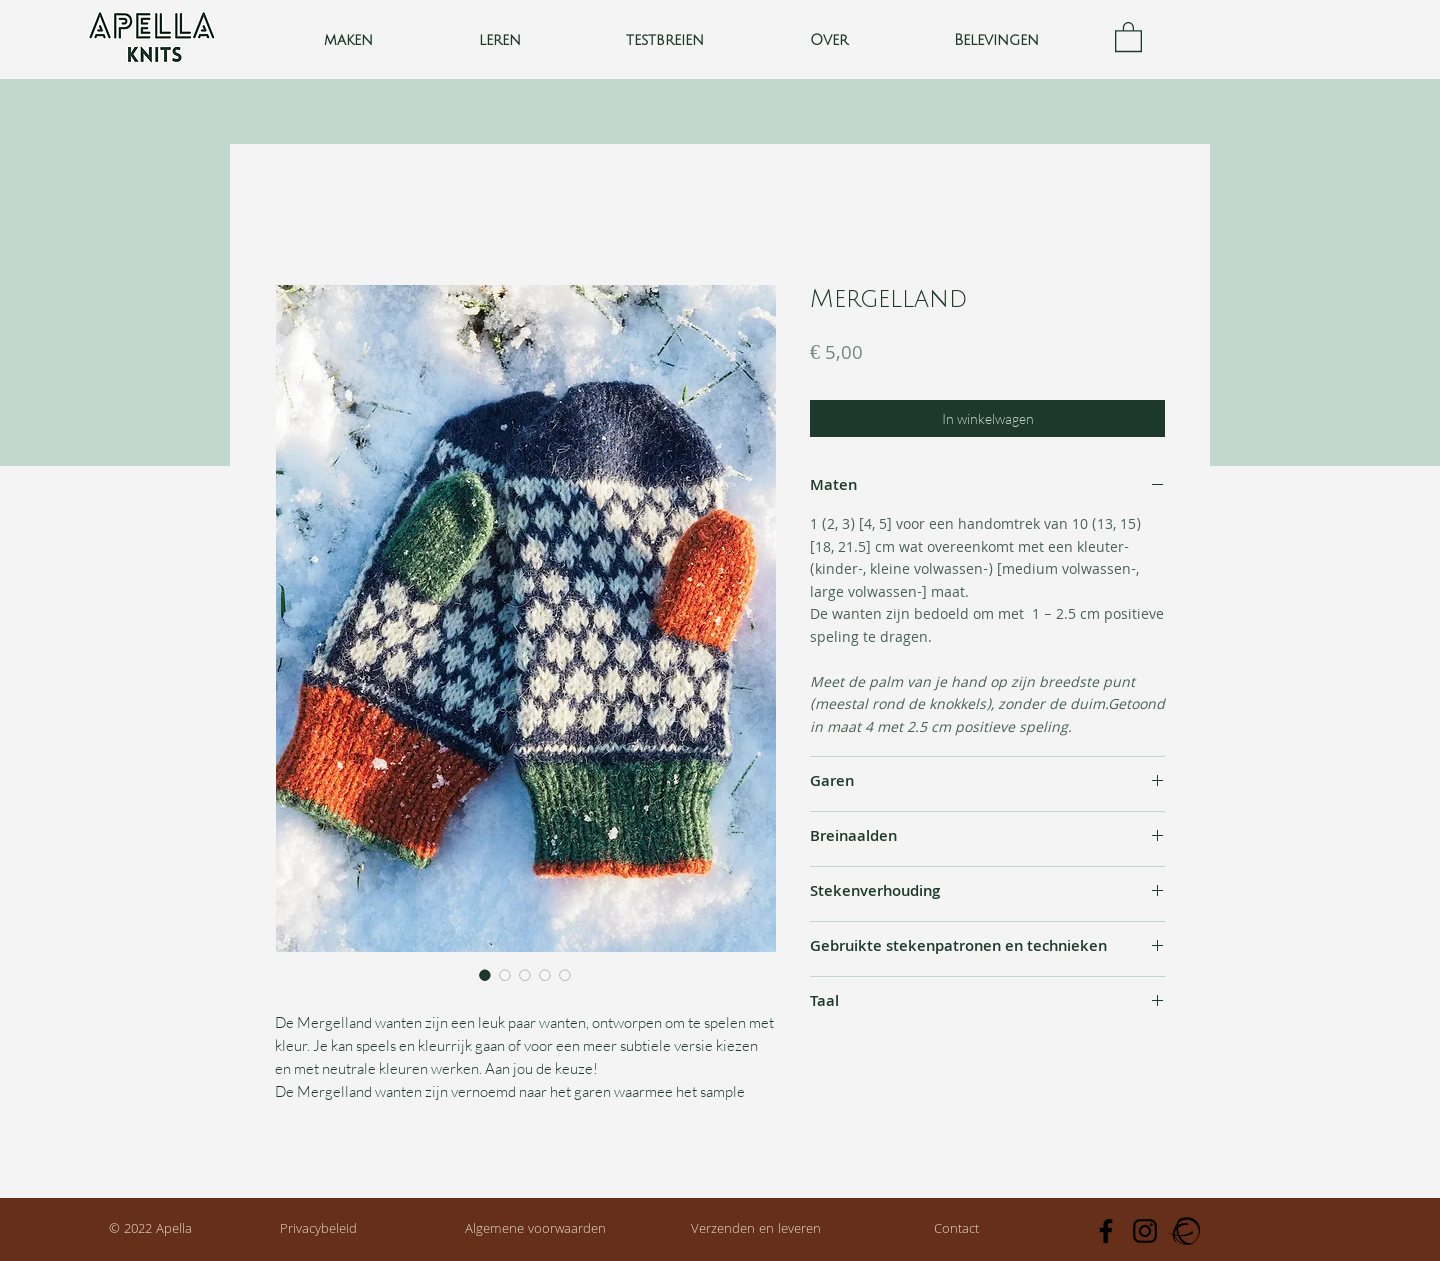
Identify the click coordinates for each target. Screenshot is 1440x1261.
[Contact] (956, 1231)
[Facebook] (1106, 1231)
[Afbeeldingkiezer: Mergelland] (485, 975)
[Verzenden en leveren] (756, 1231)
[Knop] (152, 40)
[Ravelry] (1184, 1231)
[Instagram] (1145, 1231)
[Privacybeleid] (318, 1231)
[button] (500, 40)
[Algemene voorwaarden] (535, 1231)
